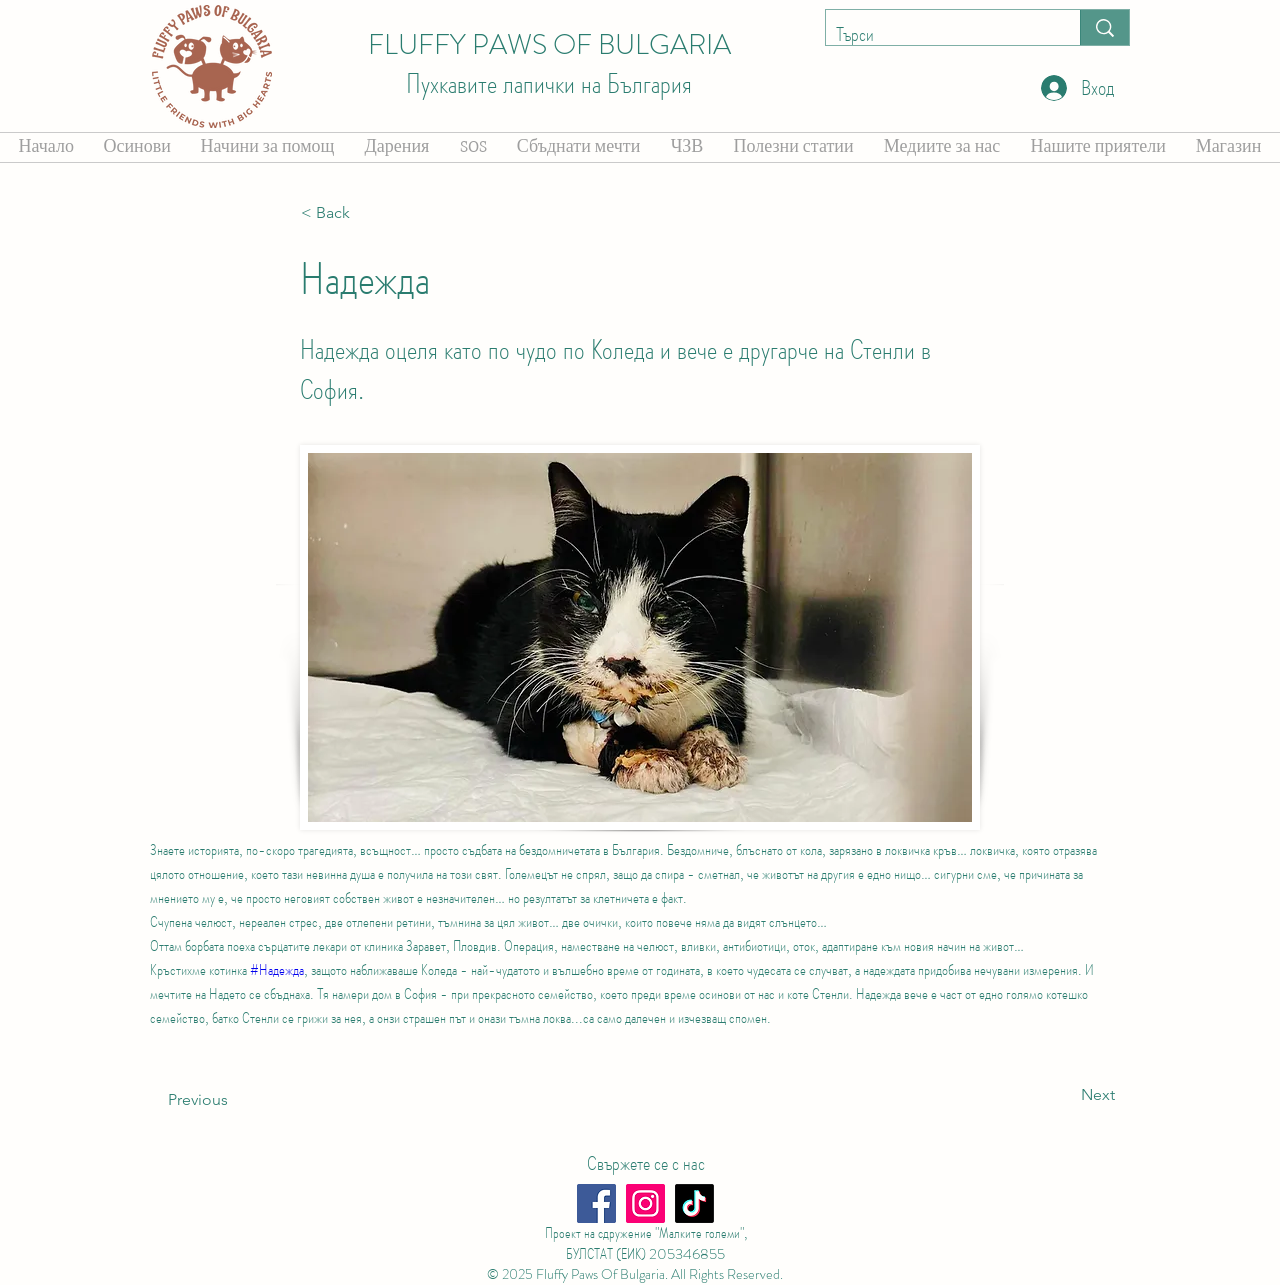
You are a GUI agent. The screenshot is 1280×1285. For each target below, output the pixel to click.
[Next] (1065, 1096)
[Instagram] (645, 1203)
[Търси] (937, 34)
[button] (367, 213)
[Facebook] (596, 1203)
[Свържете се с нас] (645, 1164)
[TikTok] (694, 1203)
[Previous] (234, 1101)
